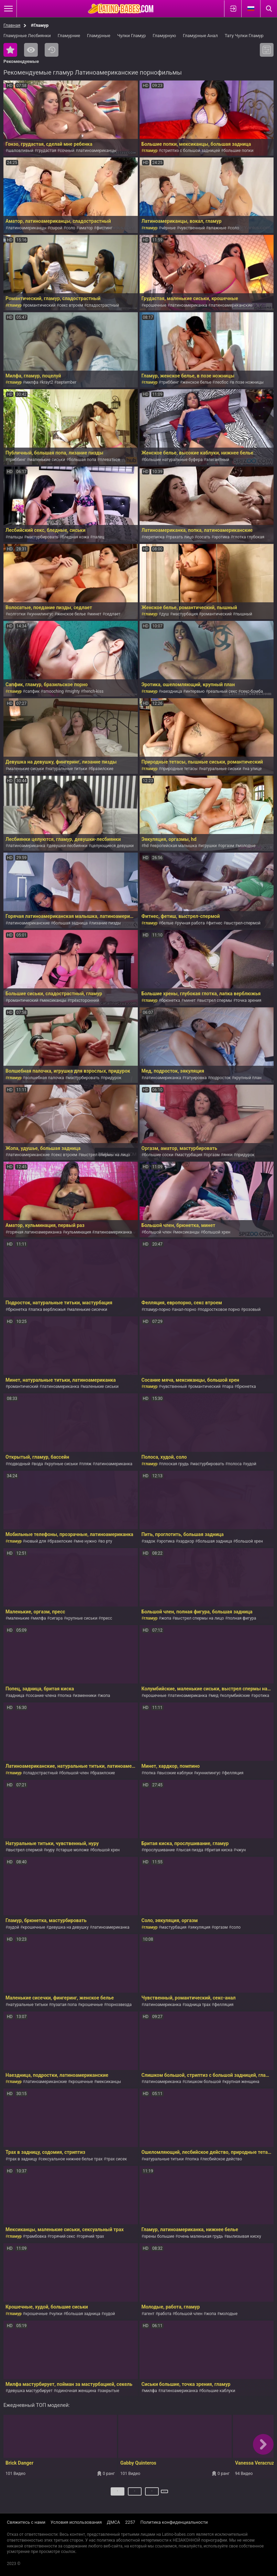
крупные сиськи (62, 1463)
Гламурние (69, 35)
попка (65, 1695)
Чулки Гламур (131, 35)
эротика (222, 537)
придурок (112, 1077)
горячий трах (91, 2236)
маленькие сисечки (88, 1309)
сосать (203, 537)
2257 (130, 2522)
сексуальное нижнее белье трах (71, 2159)
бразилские (102, 768)
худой (250, 1463)
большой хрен (216, 1232)
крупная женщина (241, 2081)
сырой (56, 228)
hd (146, 845)
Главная (11, 25)
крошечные (155, 305)
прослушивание (159, 1850)
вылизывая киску (244, 2236)
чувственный (192, 228)
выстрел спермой (25, 1850)
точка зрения (249, 1000)
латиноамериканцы (97, 150)
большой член (157, 1232)
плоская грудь (175, 1463)
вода (38, 1463)
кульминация (78, 1232)
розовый (252, 1309)
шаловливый (20, 150)
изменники (85, 1695)
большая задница (70, 923)
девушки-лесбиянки (68, 845)
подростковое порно (220, 1309)
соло (70, 228)
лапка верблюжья (48, 1309)
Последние (51, 50)
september (66, 382)
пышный (243, 614)
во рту (106, 1541)
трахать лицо (181, 537)
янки (228, 1154)
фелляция (233, 1773)
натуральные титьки (67, 768)
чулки (56, 2313)
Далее (164, 2494)
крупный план (248, 1077)
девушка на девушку (69, 1927)
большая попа (82, 459)
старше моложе (73, 1850)
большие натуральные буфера (173, 459)
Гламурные (98, 35)
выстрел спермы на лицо (105, 1154)
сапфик (32, 691)
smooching (53, 691)
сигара (56, 1618)
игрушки (208, 845)
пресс (106, 1618)
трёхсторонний (84, 1000)
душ (165, 614)
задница (16, 1695)
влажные (217, 228)
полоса (235, 1463)
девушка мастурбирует (30, 2390)
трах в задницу (22, 2159)
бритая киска (220, 1850)
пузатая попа (64, 2004)
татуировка (196, 1077)
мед (215, 1695)
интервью (195, 691)
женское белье (196, 382)
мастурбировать (42, 537)
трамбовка (35, 2236)
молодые (247, 845)
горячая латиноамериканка (35, 1232)
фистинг (105, 228)
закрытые (109, 2390)
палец (98, 537)
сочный (67, 150)
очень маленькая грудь (200, 2236)
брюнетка (170, 1000)
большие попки (238, 150)
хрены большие (159, 2236)
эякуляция (200, 1927)
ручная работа (191, 923)
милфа (31, 382)
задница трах (198, 2004)
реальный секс (222, 691)
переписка (154, 537)
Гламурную (164, 35)
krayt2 (47, 382)
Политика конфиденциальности (174, 2522)
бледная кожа (75, 537)
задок (149, 1541)
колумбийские (236, 1695)
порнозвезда (119, 2004)
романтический (40, 305)
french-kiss (93, 691)
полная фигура (242, 1618)
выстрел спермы (215, 1000)
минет (95, 614)
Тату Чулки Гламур (244, 35)
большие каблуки (218, 2390)
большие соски (159, 1154)
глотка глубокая (248, 537)
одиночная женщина (76, 2390)
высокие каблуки (176, 1773)
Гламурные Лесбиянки (27, 35)
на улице (253, 768)
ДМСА (113, 2522)
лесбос (221, 382)
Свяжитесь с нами (26, 2522)
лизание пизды (106, 923)
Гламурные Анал (200, 35)
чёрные (168, 228)
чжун (241, 1850)
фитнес (215, 923)
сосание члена (42, 1695)
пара (228, 1386)
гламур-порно (157, 1309)
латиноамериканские (231, 305)
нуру (50, 1850)
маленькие (18, 1618)
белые (167, 923)
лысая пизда (190, 1850)
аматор (86, 228)
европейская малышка (174, 845)
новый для (35, 1541)
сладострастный (103, 305)
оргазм (227, 845)
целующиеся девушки (112, 845)
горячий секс (62, 2236)
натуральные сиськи (221, 768)
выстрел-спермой (243, 923)
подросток (220, 1077)
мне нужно (86, 1541)
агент (149, 2313)
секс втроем (71, 305)
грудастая (46, 150)
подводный (19, 1463)
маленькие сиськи (47, 459)
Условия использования (76, 2522)
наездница (171, 691)
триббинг (170, 382)
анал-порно (185, 1309)
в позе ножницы (248, 382)
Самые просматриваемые (31, 50)
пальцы (15, 537)
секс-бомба (252, 691)
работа (164, 2313)
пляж (86, 1463)
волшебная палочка (44, 1077)
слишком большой (203, 2081)
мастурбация (185, 614)
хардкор (186, 1541)
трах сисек (116, 2159)
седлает (112, 614)
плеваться (110, 459)
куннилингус (41, 614)
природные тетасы (179, 768)
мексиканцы (54, 1000)
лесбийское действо (222, 2159)
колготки (16, 614)
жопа (166, 1618)
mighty (73, 691)
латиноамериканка (188, 305)
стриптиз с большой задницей (190, 150)
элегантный (217, 459)
